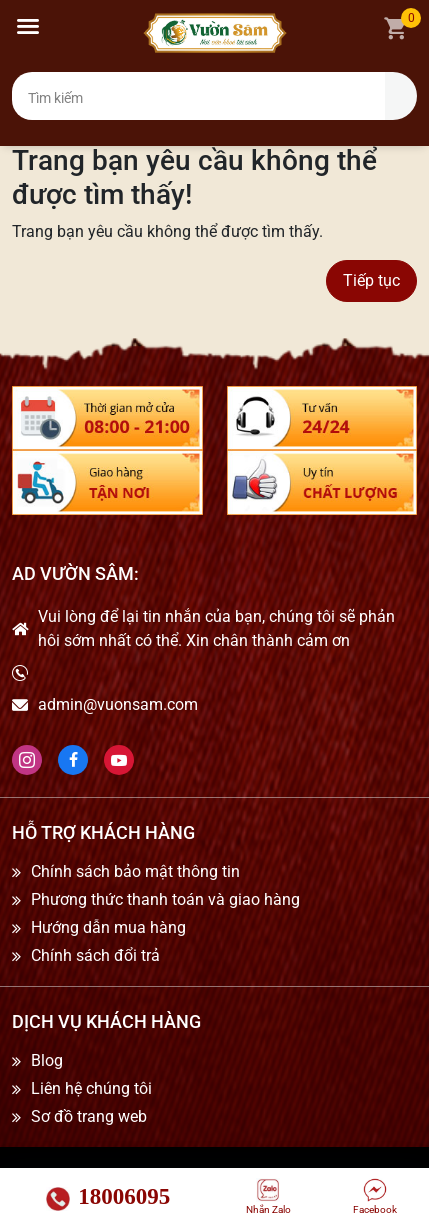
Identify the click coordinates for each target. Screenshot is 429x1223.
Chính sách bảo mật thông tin (135, 872)
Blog (47, 1061)
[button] (28, 26)
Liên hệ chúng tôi (91, 1089)
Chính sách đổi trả (95, 956)
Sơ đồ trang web (89, 1117)
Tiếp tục (371, 280)
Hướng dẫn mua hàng (108, 928)
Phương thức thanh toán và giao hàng (165, 900)
